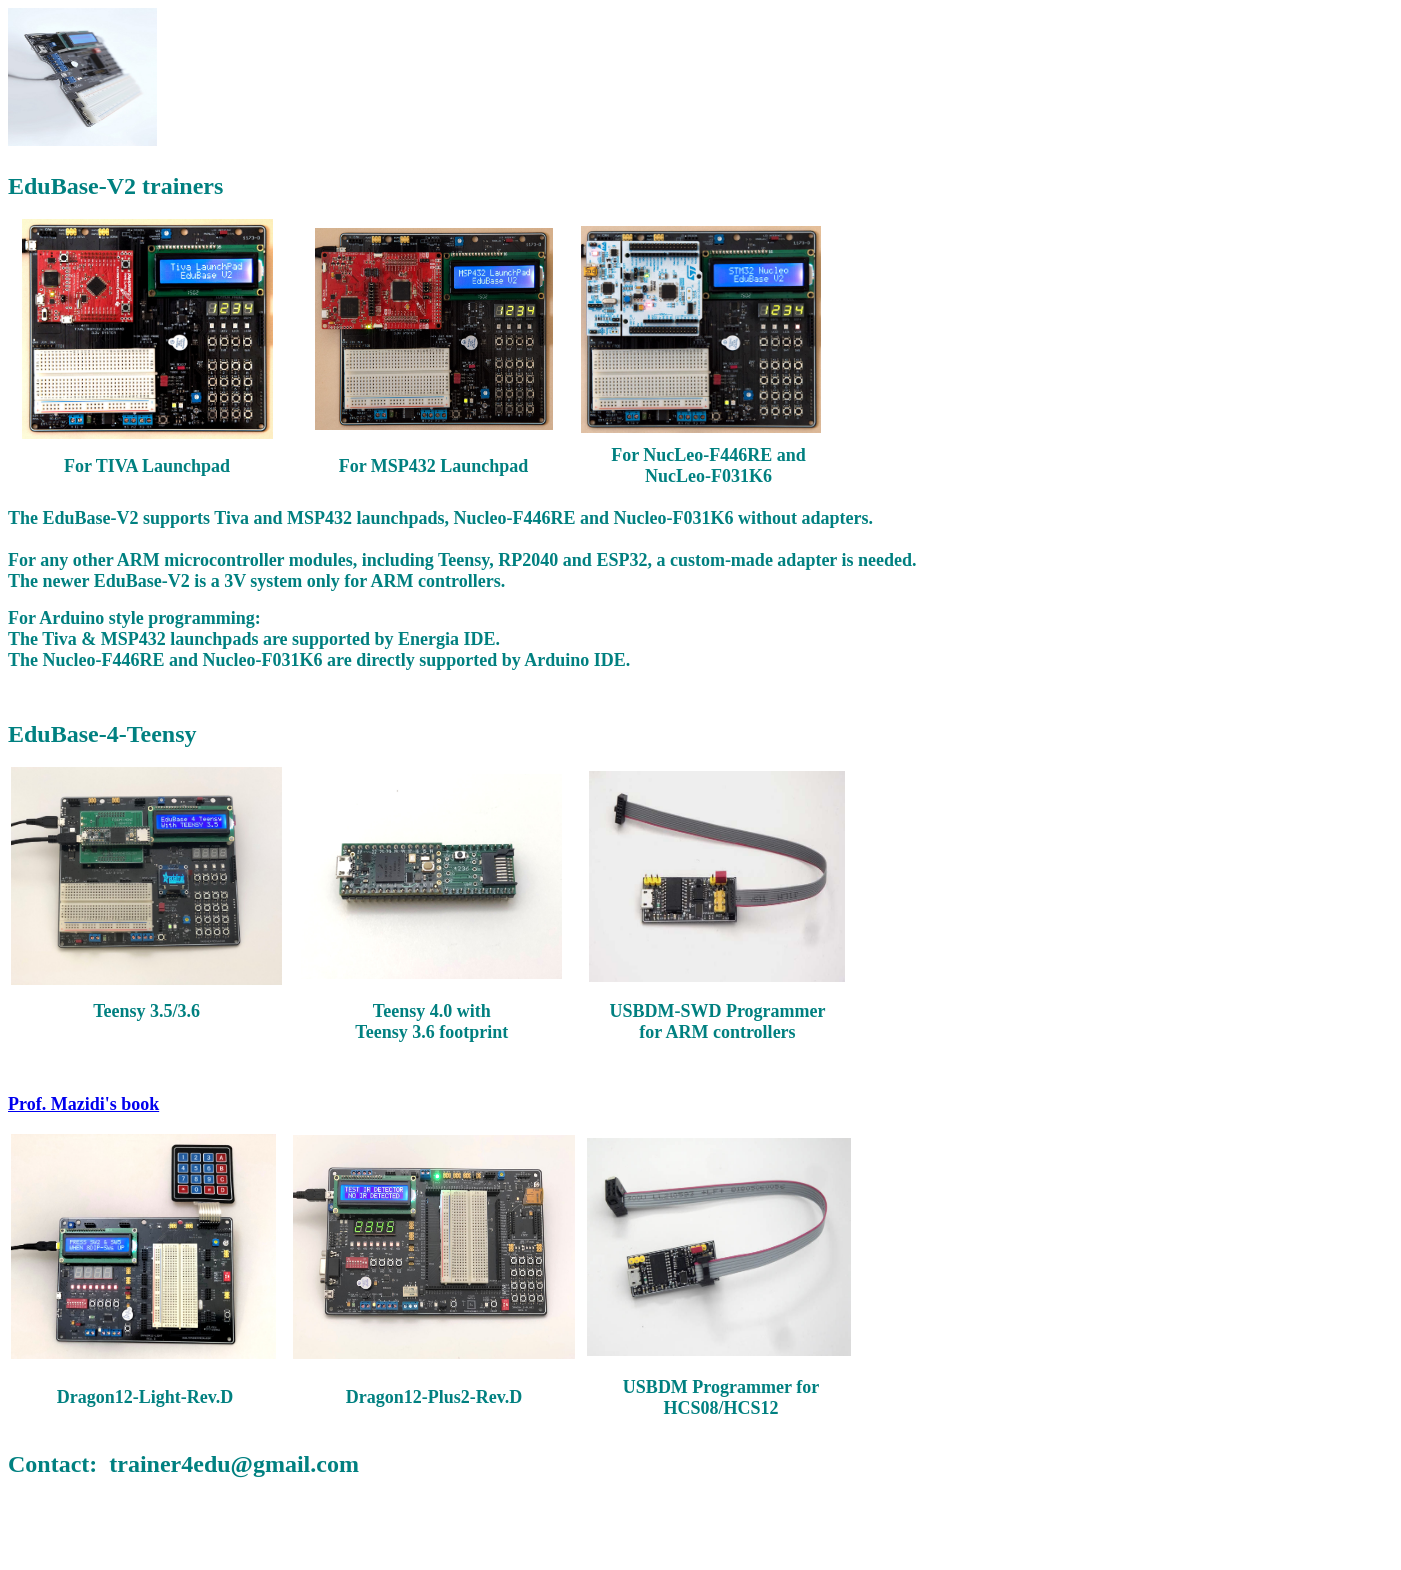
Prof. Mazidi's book (83, 1104)
